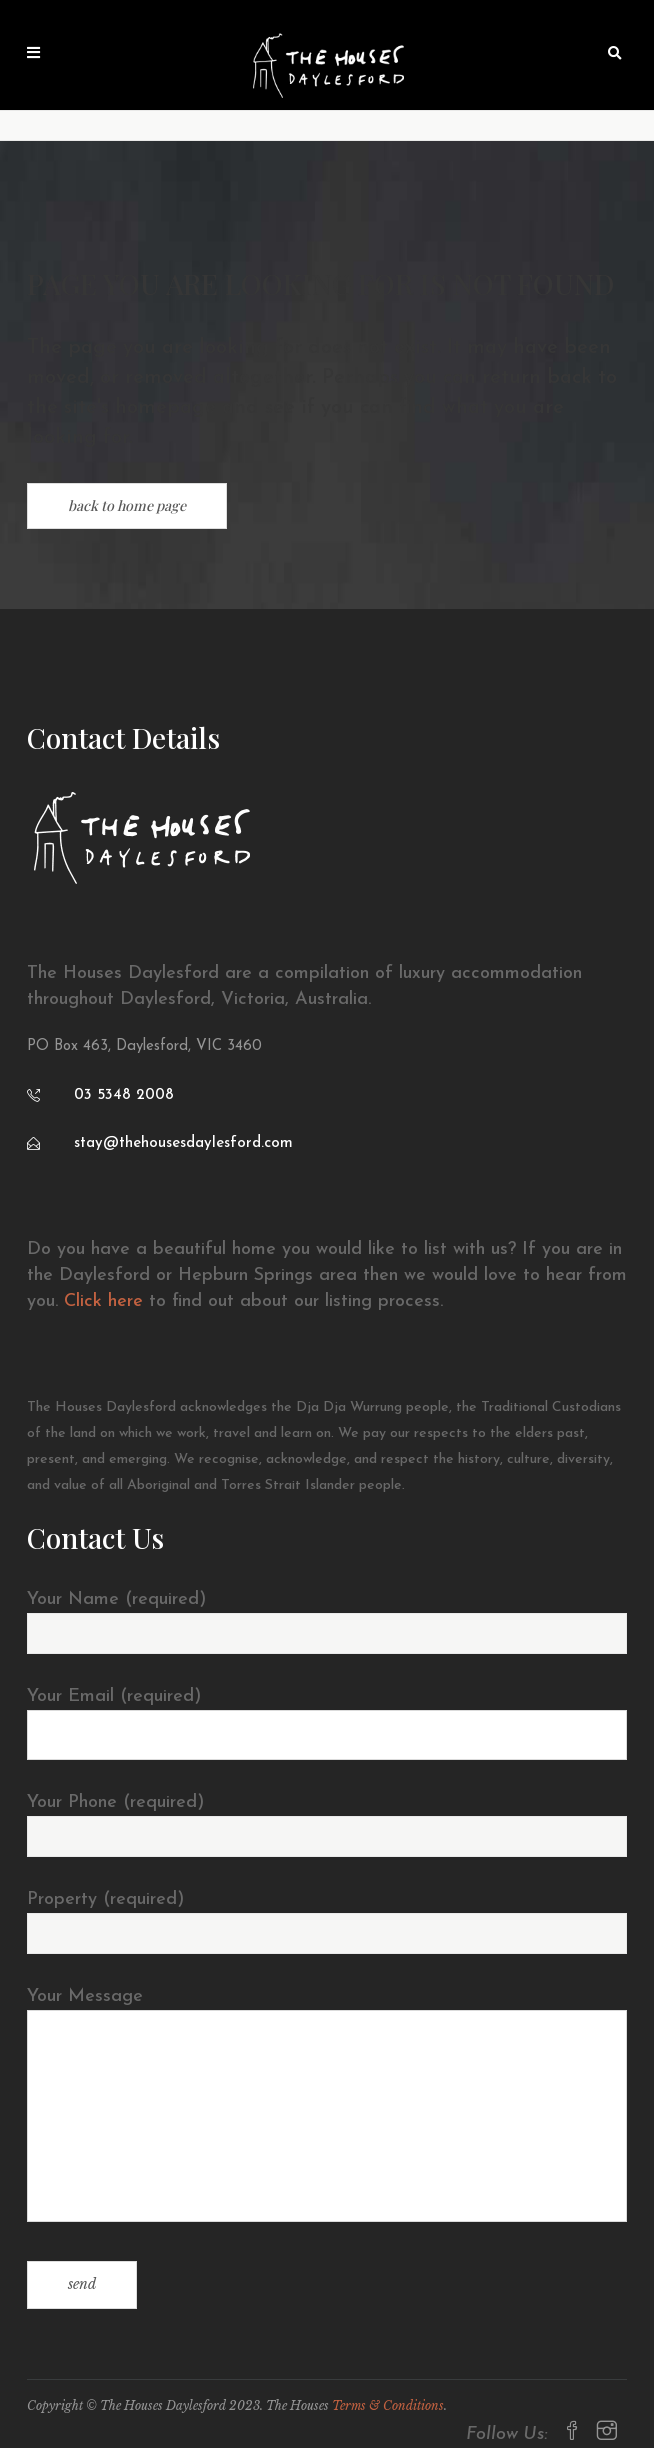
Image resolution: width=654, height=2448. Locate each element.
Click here (103, 1301)
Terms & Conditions (388, 2405)
